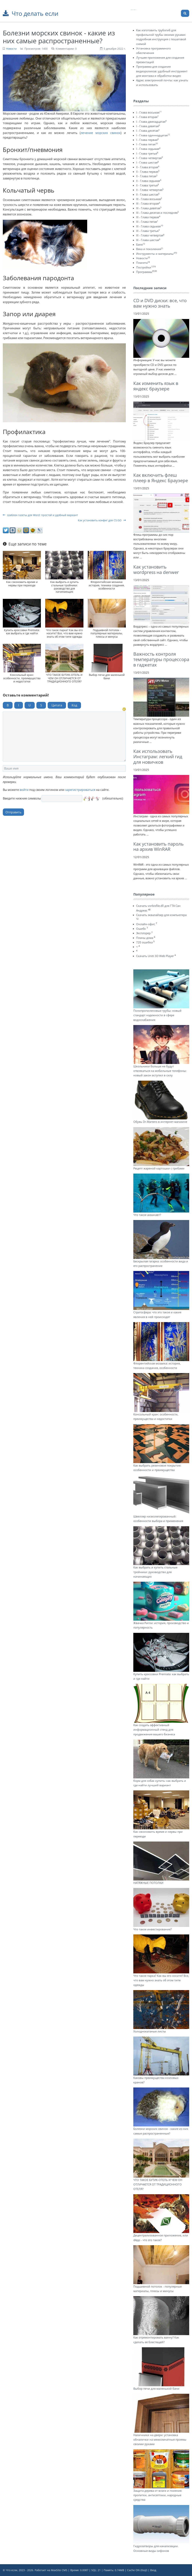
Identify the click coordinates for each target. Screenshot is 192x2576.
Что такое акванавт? (147, 1215)
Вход (153, 2570)
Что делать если (35, 13)
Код (74, 705)
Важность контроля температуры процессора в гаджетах (161, 659)
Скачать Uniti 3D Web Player (155, 956)
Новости (11, 48)
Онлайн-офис (145, 924)
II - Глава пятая (146, 176)
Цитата (57, 705)
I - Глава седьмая (148, 149)
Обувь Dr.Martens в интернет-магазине (160, 1122)
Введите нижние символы (22, 798)
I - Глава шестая (147, 162)
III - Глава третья (148, 231)
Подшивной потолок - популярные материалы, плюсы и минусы (107, 633)
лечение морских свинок (101, 133)
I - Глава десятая (147, 130)
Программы (146, 272)
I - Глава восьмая (149, 112)
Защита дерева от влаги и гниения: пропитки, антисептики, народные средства (157, 2495)
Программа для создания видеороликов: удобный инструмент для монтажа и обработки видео (162, 71)
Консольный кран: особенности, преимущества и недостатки (21, 678)
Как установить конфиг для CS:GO (102, 520)
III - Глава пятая (147, 221)
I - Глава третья (147, 153)
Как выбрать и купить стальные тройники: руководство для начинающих (64, 586)
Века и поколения (149, 249)
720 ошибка (144, 942)
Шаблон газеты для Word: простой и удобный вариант (40, 515)
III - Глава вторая (148, 203)
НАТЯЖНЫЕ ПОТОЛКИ (148, 1883)
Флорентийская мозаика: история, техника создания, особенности (107, 585)
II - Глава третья (147, 185)
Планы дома (144, 938)
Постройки (146, 267)
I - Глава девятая (148, 126)
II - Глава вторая (147, 167)
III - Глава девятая (148, 208)
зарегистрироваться (80, 790)
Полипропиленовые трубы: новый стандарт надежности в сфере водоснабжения (157, 1015)
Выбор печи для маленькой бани (107, 676)
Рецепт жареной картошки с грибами (158, 1168)
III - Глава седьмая (149, 226)
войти (24, 790)
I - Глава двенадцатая (151, 121)
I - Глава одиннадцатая (153, 135)
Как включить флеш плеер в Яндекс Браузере (160, 477)
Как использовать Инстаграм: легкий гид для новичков (157, 756)
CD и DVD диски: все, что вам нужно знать (160, 303)
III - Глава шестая (148, 240)
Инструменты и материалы (156, 254)
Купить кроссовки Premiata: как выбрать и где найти (22, 631)
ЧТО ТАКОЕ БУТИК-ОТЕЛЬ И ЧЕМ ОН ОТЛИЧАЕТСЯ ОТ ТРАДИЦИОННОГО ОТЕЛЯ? (64, 678)
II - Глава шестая (147, 194)
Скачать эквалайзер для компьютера (161, 915)
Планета (143, 262)
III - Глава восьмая (149, 199)
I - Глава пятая (147, 144)
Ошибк (141, 928)
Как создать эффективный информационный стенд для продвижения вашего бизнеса (154, 1729)
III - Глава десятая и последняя (157, 212)
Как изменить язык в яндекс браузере (155, 386)
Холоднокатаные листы (149, 2031)
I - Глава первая (147, 140)
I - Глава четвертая (149, 158)
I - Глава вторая (147, 117)
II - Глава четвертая (150, 190)
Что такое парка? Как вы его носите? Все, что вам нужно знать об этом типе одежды (64, 633)
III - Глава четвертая (150, 235)
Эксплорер (143, 933)
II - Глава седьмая (148, 181)
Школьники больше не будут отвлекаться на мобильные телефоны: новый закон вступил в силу (160, 1070)
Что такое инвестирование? (152, 1929)
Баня (140, 244)
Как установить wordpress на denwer (156, 569)
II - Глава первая (147, 171)
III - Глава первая (148, 217)
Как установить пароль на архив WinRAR (158, 846)
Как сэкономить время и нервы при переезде (22, 583)
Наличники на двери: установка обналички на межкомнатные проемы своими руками (159, 2439)
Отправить (13, 812)
